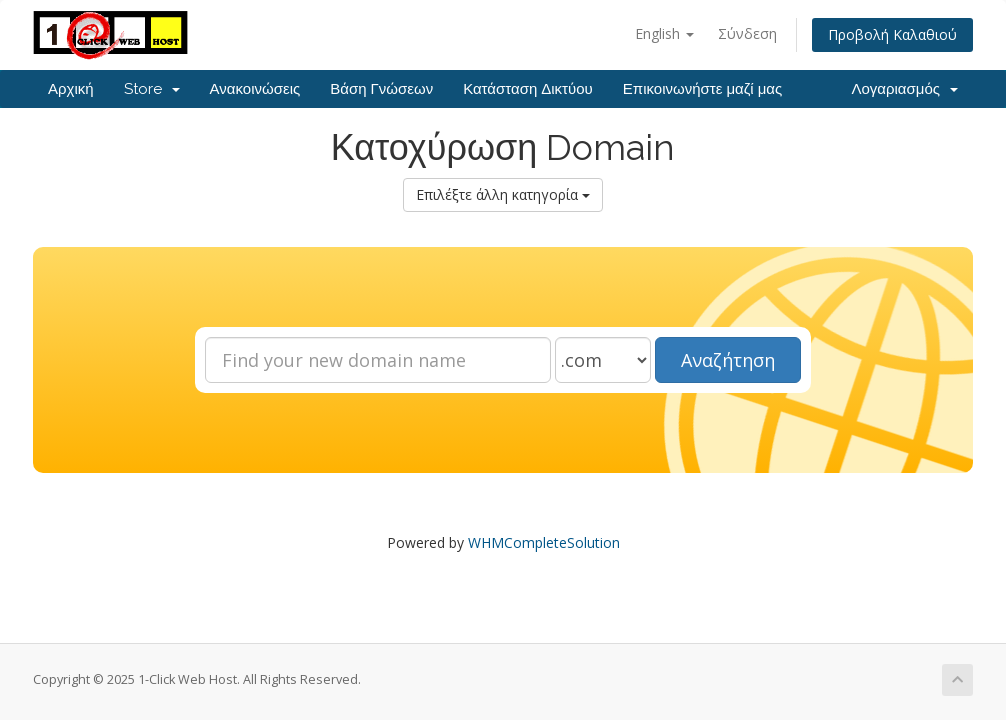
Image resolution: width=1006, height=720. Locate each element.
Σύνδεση (747, 33)
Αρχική (71, 89)
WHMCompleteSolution (544, 542)
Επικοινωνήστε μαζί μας (702, 89)
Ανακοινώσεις (255, 89)
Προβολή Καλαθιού (892, 34)
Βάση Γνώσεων (381, 89)
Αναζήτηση (728, 360)
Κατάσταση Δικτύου (528, 89)
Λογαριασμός (904, 89)
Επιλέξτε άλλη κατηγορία (503, 194)
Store (152, 89)
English (664, 33)
